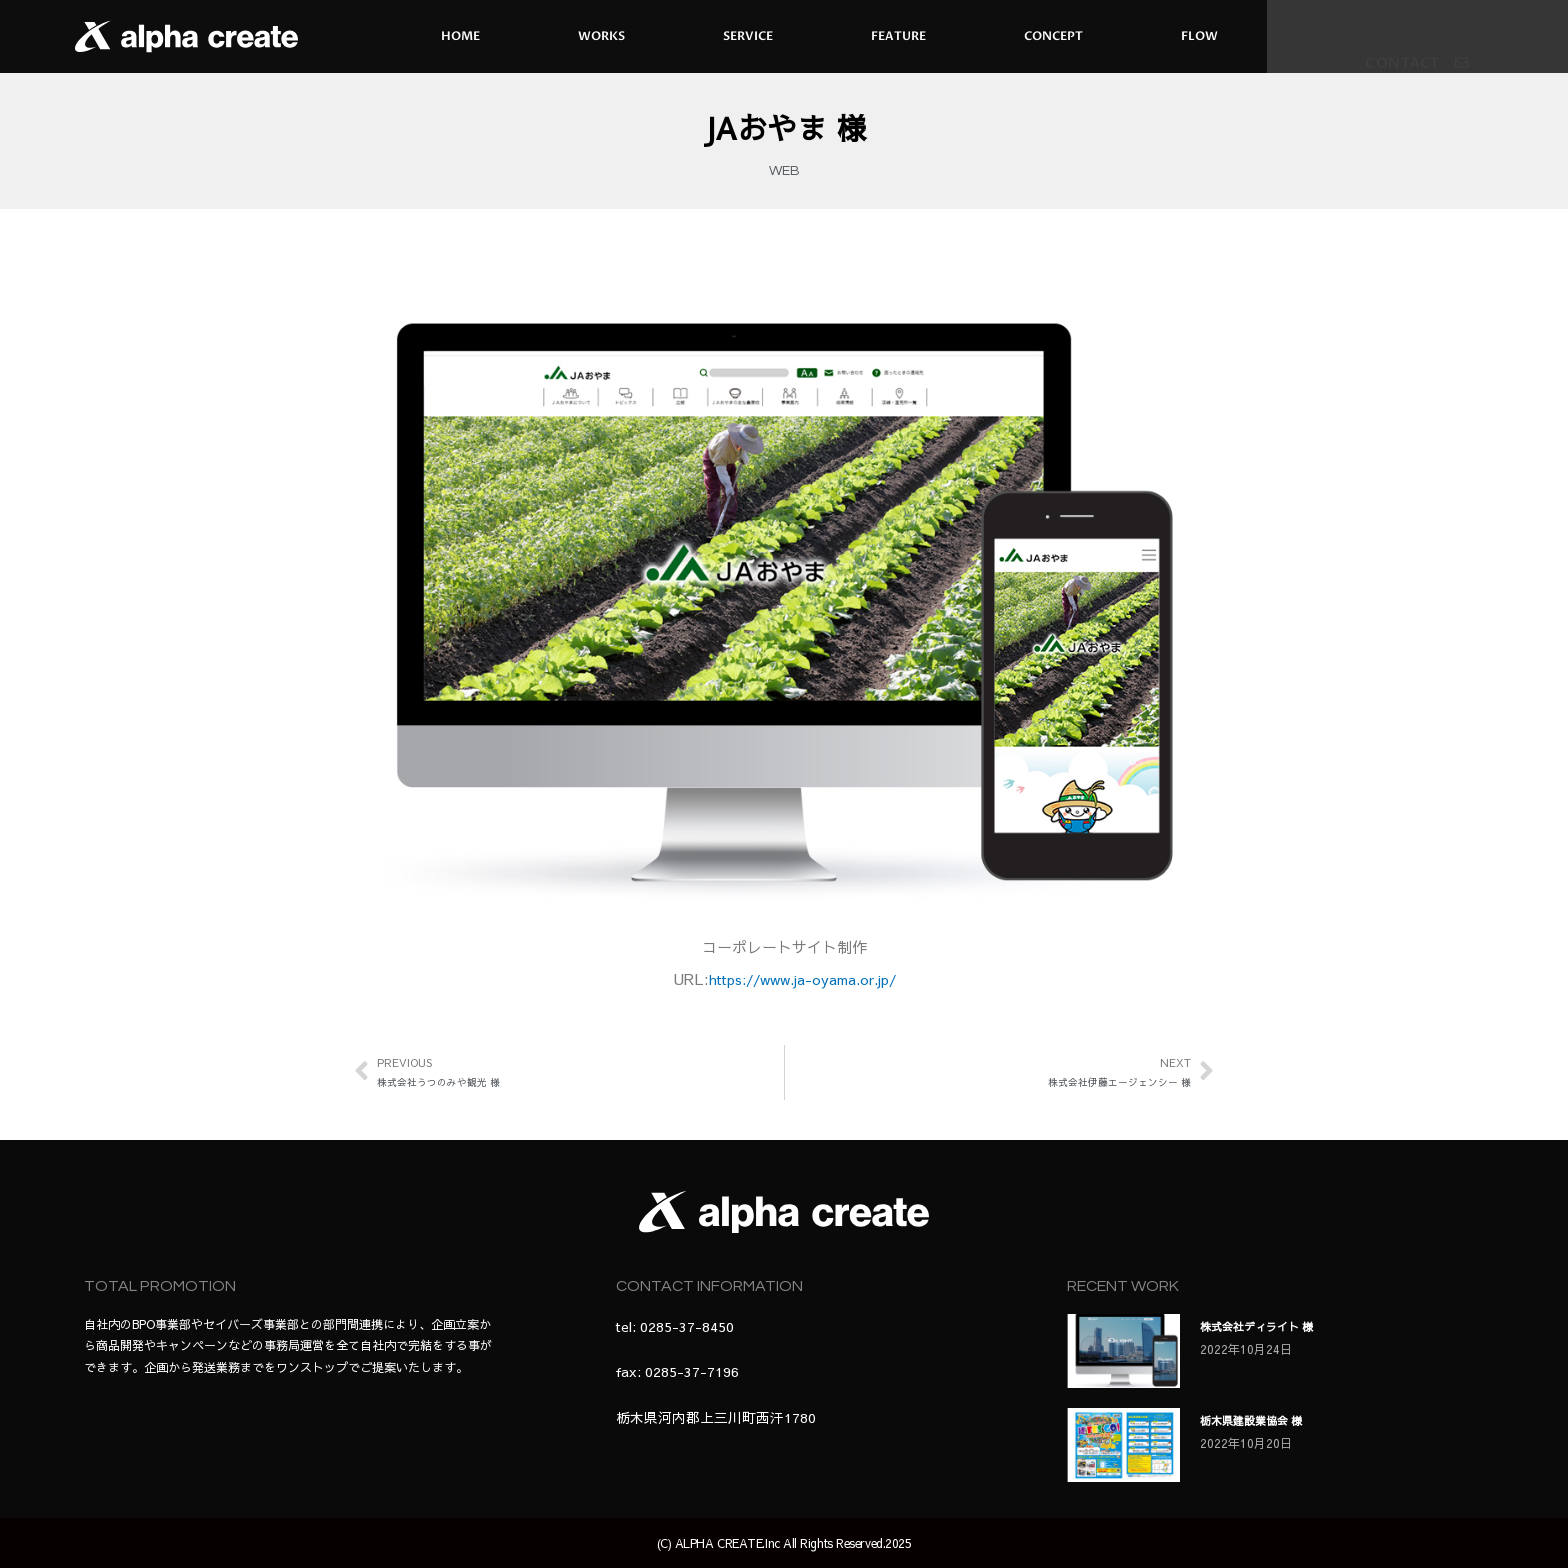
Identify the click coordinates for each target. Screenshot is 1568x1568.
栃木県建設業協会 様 (1270, 1418)
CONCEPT (1053, 36)
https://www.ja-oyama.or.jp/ (802, 978)
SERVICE (748, 36)
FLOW (1199, 36)
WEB (784, 171)
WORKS (601, 36)
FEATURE (898, 36)
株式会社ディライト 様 (1277, 1324)
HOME (460, 36)
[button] (1417, 59)
